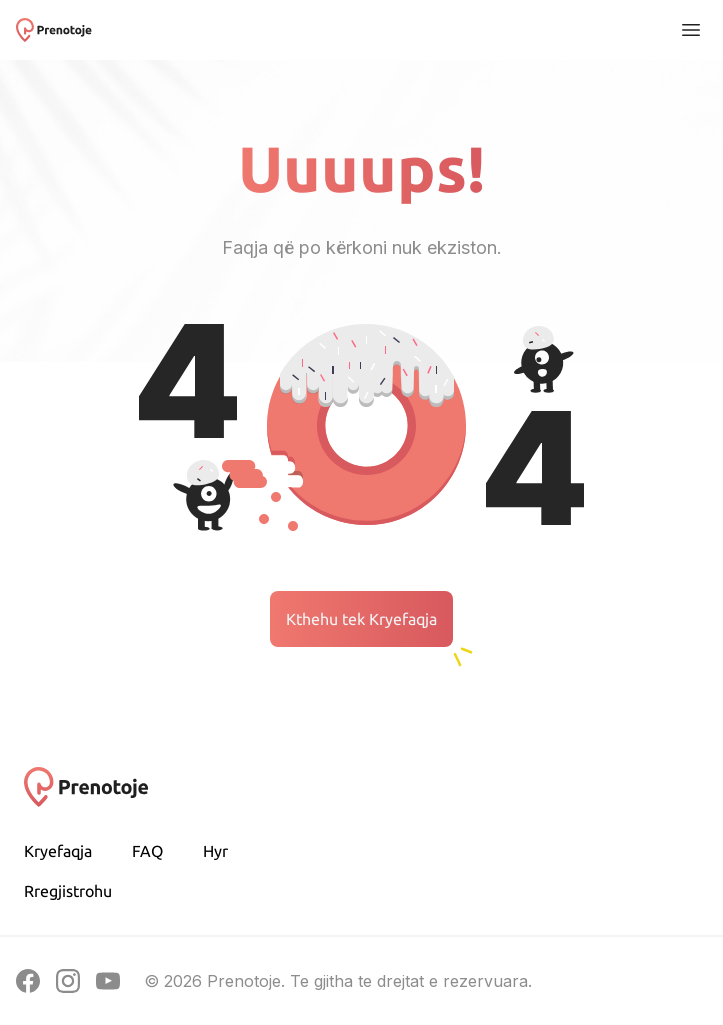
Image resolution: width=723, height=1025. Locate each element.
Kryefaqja (58, 851)
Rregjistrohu (68, 891)
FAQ (147, 851)
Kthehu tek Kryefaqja (361, 619)
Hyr (215, 851)
